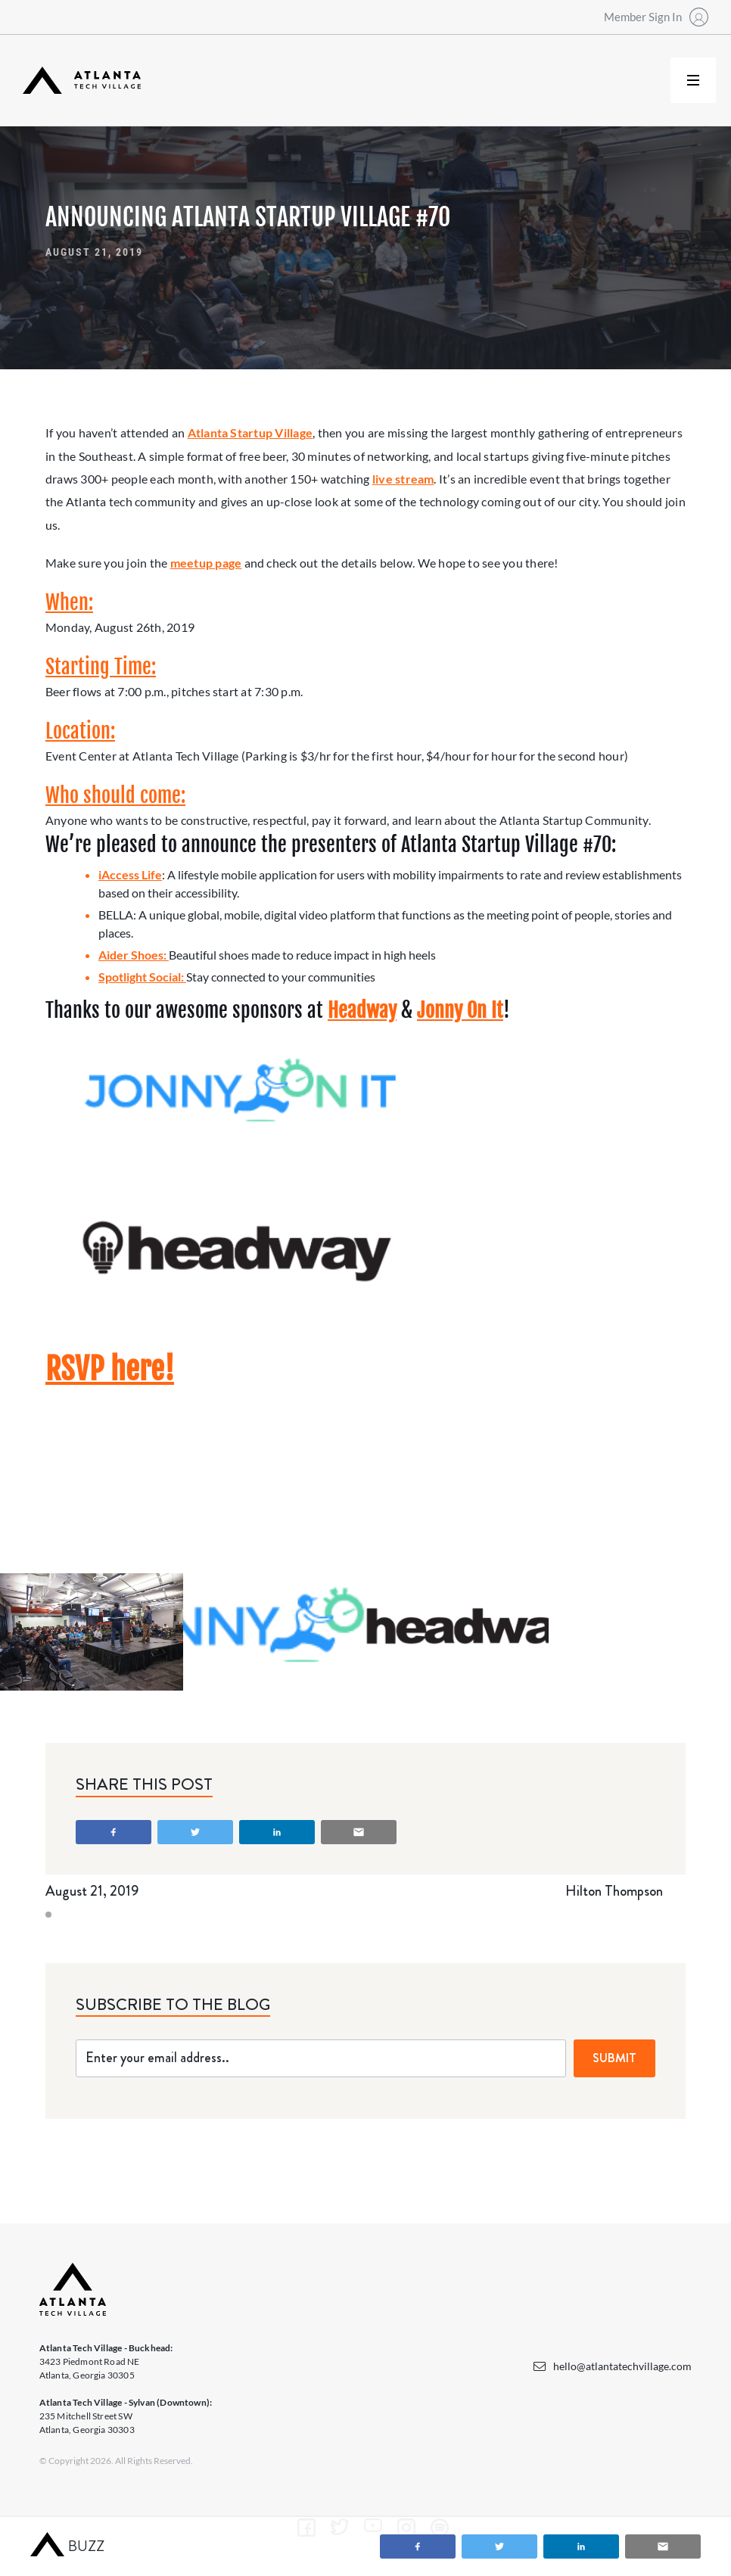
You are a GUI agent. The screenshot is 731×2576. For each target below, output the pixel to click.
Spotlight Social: (142, 976)
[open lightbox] (91, 1632)
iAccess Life (130, 874)
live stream (403, 478)
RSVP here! (109, 1369)
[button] (693, 80)
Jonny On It (460, 1010)
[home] (82, 81)
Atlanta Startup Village (250, 432)
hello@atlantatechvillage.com (622, 2366)
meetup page (206, 562)
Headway (362, 1010)
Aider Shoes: (133, 954)
